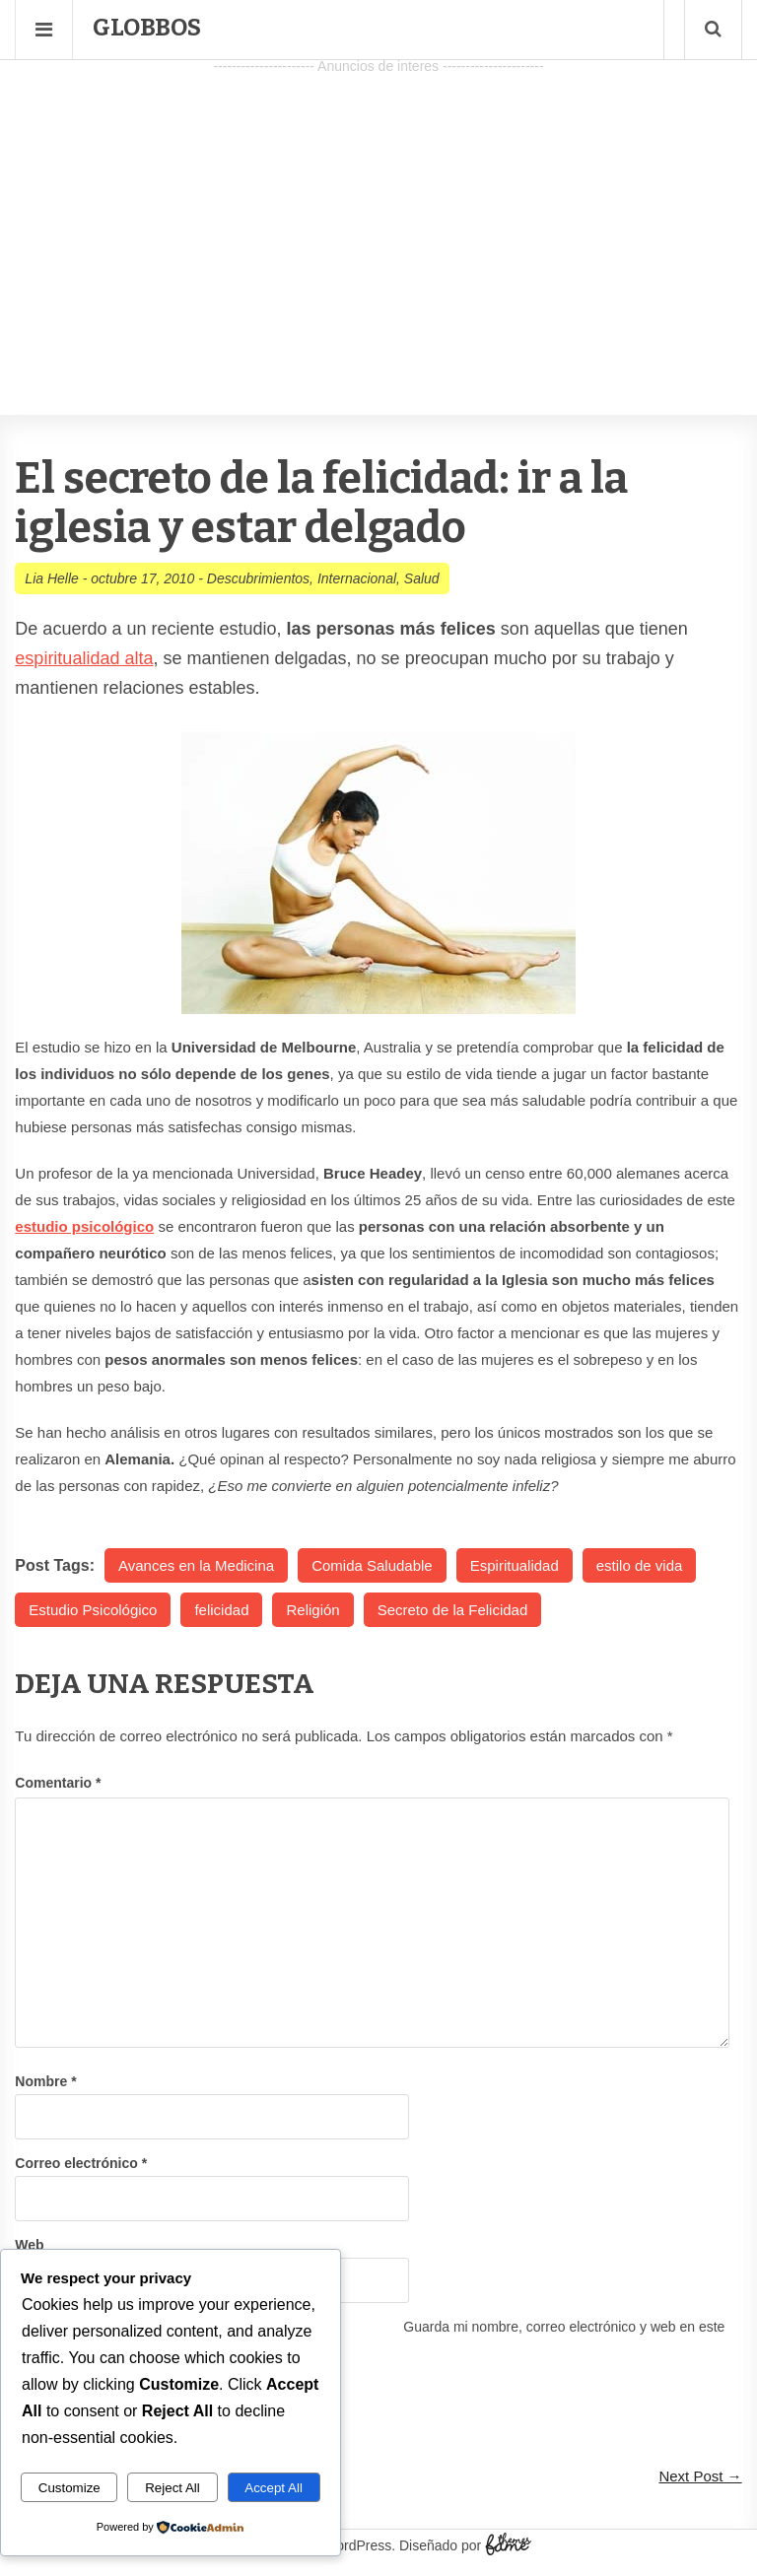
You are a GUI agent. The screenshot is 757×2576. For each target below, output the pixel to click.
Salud (422, 578)
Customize (69, 2487)
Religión (312, 1609)
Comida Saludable (372, 1565)
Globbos (147, 27)
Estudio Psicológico (93, 1609)
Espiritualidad (514, 1565)
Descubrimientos (258, 578)
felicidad (221, 1609)
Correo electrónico (81, 2163)
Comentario (58, 1783)
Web (29, 2245)
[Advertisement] (378, 218)
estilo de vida (639, 1565)
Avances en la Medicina (196, 1565)
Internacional (356, 578)
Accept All (273, 2487)
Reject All (172, 2487)
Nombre (45, 2081)
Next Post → (699, 2476)
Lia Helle (51, 578)
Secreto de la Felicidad (453, 1609)
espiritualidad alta (84, 658)
